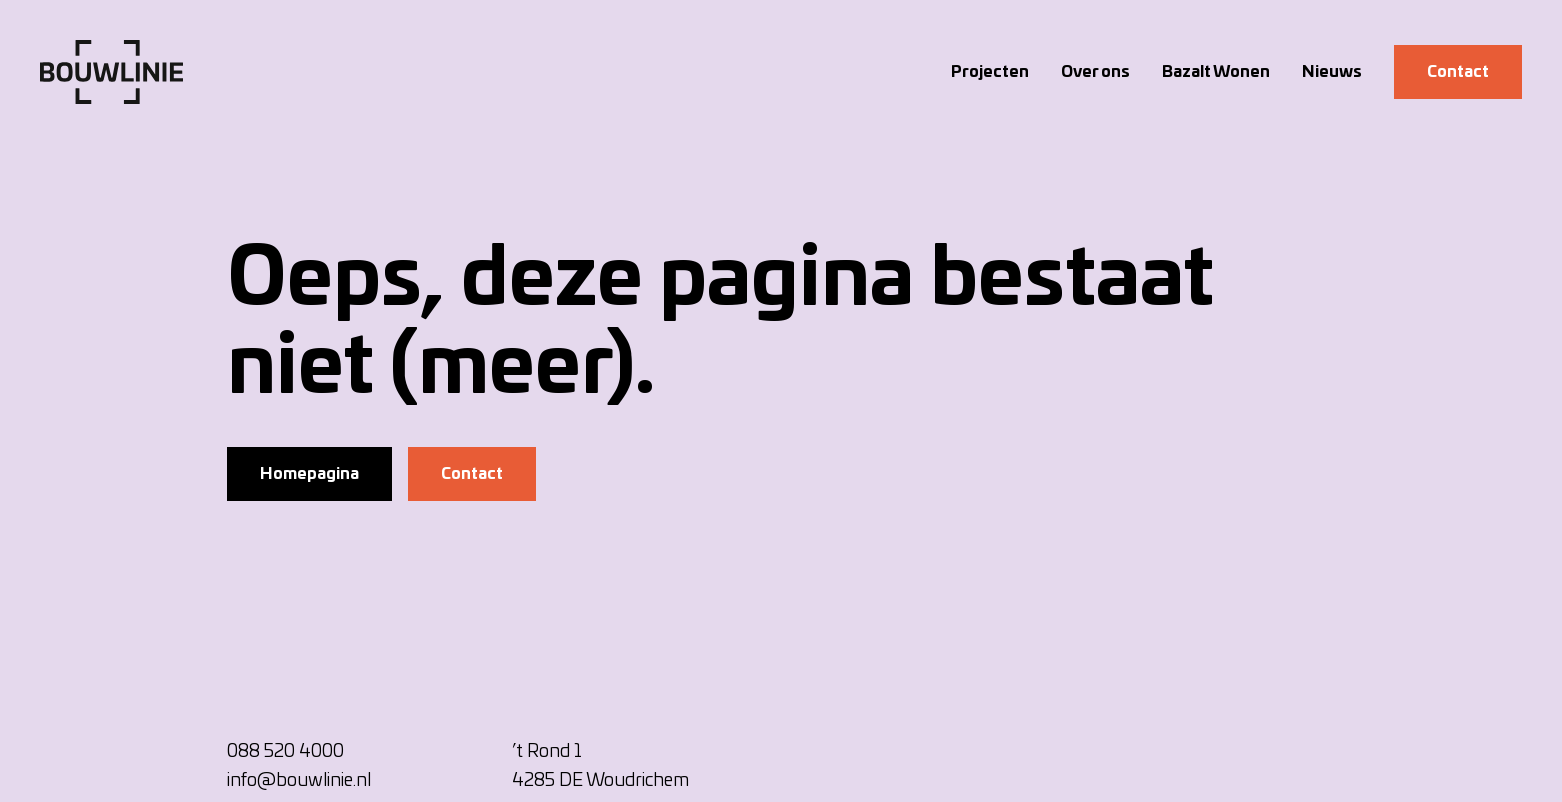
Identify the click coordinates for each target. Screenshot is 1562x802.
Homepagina (309, 474)
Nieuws (1332, 72)
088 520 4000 (285, 752)
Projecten (990, 72)
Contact (1458, 72)
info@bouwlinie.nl (299, 781)
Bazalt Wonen (1216, 72)
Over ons (1095, 72)
